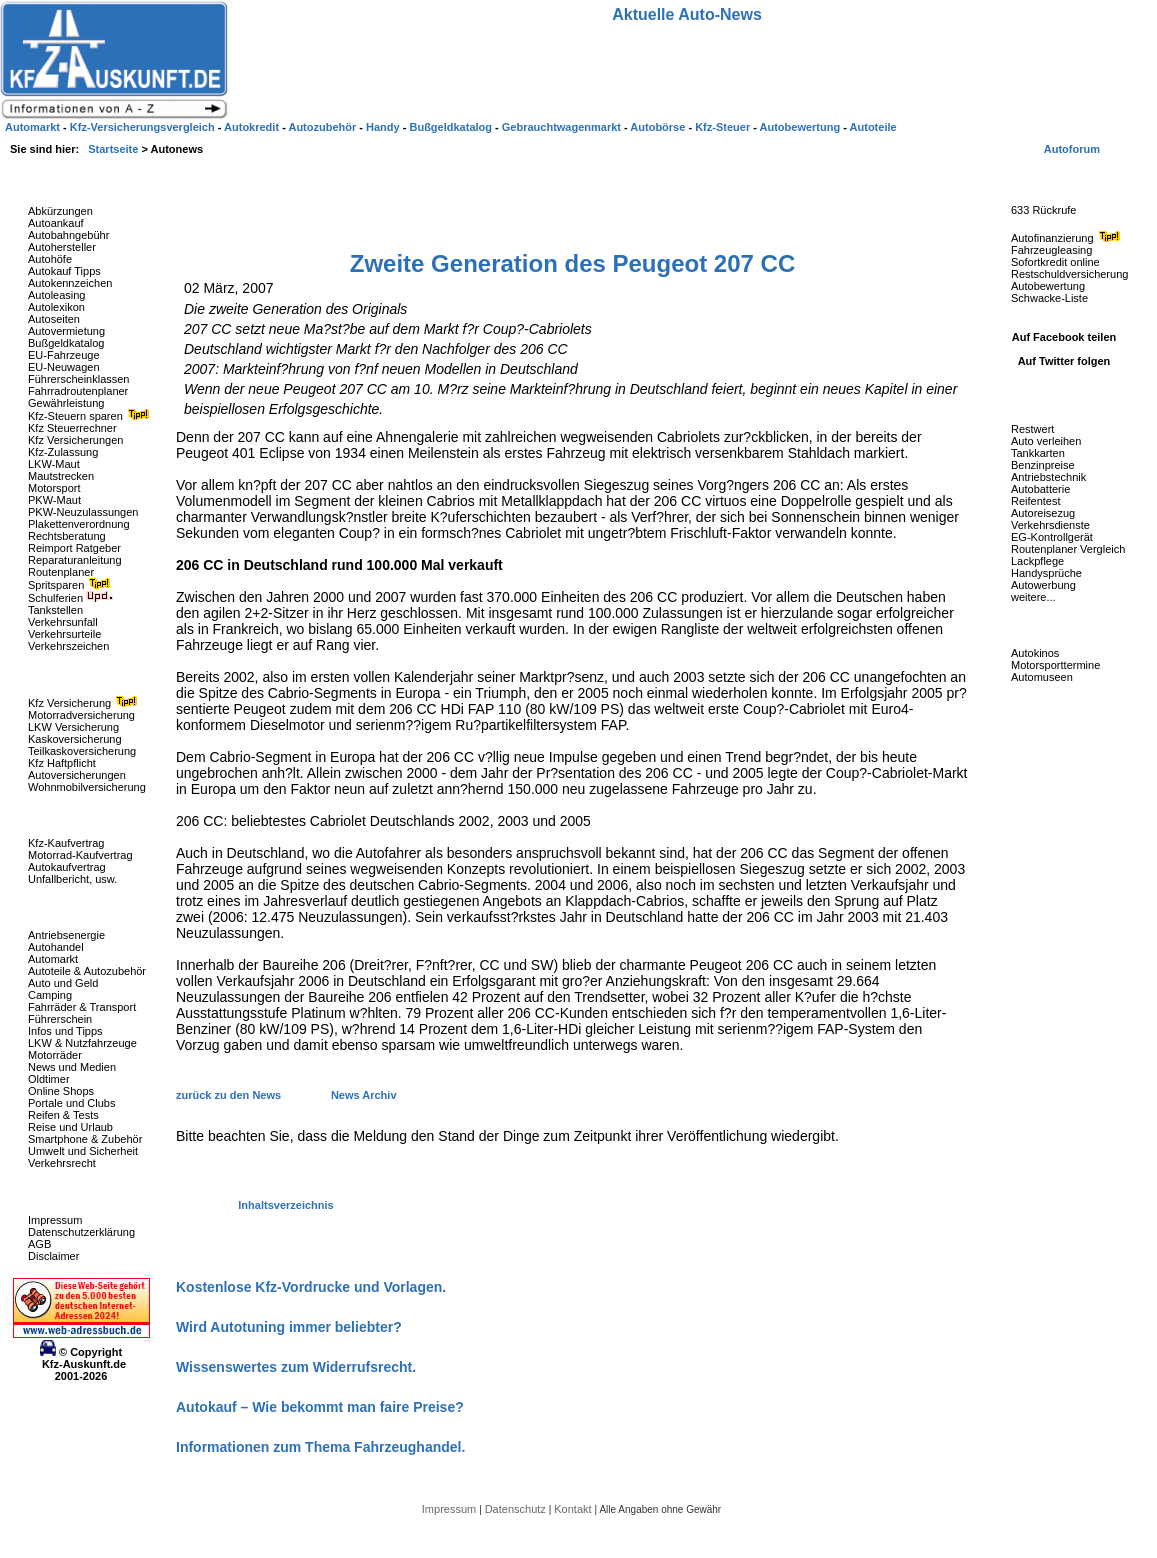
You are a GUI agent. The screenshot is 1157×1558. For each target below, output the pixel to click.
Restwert (1032, 429)
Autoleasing (57, 295)
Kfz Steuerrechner (72, 428)
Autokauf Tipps (64, 271)
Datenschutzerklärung (81, 1232)
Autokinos (1035, 653)
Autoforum (1072, 149)
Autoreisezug (1043, 513)
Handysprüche (1046, 573)
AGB (39, 1244)
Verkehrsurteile (64, 634)
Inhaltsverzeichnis (285, 1205)
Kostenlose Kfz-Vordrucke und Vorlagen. (311, 1287)
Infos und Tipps (65, 1031)
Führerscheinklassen (79, 379)
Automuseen (1042, 677)
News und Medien (72, 1067)
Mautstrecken (61, 476)
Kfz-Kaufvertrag (66, 843)
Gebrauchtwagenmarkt (563, 127)
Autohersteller (62, 247)
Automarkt (53, 959)
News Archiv (364, 1095)
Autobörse (659, 127)
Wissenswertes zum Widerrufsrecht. (296, 1367)
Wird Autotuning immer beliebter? (289, 1327)
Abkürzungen (60, 211)
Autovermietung (66, 331)
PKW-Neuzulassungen (83, 512)
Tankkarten (1038, 453)
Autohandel (56, 947)
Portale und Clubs (71, 1103)
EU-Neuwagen (64, 367)
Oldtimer (49, 1079)
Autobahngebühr (68, 235)
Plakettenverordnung (79, 524)
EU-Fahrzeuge (64, 355)
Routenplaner (61, 572)
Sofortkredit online (1055, 262)
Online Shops (61, 1091)
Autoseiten (54, 319)
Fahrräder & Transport (82, 1007)
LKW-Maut (54, 464)
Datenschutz (517, 1509)
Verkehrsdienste (1050, 525)
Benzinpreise (1043, 465)
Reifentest (1036, 501)
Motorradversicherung (81, 715)
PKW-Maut (54, 500)
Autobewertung (1048, 286)
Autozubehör (323, 127)
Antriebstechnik (1048, 477)
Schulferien (71, 598)
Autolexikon (56, 307)
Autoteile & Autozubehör (87, 971)
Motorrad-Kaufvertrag (80, 855)
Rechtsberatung (67, 536)
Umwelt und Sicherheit (83, 1151)
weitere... (1033, 597)
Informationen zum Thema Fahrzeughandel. (320, 1447)
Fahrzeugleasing (1051, 250)
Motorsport (54, 488)
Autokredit (253, 127)
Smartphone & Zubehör (85, 1139)
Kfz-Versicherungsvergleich (144, 127)
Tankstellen (55, 610)
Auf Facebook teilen (1064, 337)
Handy (384, 127)
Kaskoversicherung (75, 739)
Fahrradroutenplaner (78, 391)
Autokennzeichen (70, 283)
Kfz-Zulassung (63, 452)
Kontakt (574, 1509)
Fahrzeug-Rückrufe (1044, 179)
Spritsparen (71, 585)
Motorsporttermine (1055, 665)
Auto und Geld (63, 983)
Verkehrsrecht (62, 1163)
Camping (50, 995)
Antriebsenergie (66, 935)
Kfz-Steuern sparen (91, 416)
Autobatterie (1040, 489)
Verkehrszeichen (68, 646)
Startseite (114, 149)
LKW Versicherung (73, 727)
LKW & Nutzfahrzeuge (82, 1043)
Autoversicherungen (77, 775)
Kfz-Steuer (724, 127)
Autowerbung (1043, 585)
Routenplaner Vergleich (1068, 549)
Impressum (55, 1220)
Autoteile (873, 127)
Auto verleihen (1046, 441)
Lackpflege (1037, 561)
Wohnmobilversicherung (87, 787)
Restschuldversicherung (1069, 274)
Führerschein (60, 1019)
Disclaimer (53, 1256)
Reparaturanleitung (75, 560)
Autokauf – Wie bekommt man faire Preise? (320, 1407)
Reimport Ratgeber (74, 548)
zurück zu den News (230, 1095)
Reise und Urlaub (70, 1127)
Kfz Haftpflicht (62, 763)
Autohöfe (50, 259)
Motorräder (55, 1055)
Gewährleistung (66, 403)
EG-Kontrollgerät (1052, 537)
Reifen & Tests (63, 1115)
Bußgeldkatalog (66, 343)
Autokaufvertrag (67, 867)
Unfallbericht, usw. (72, 879)
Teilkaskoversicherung (82, 751)
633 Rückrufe (1043, 210)
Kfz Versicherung (85, 703)
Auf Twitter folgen (1064, 361)
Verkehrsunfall (63, 622)
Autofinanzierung (1068, 238)
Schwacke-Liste (1049, 298)
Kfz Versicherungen (75, 440)
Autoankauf (56, 223)
